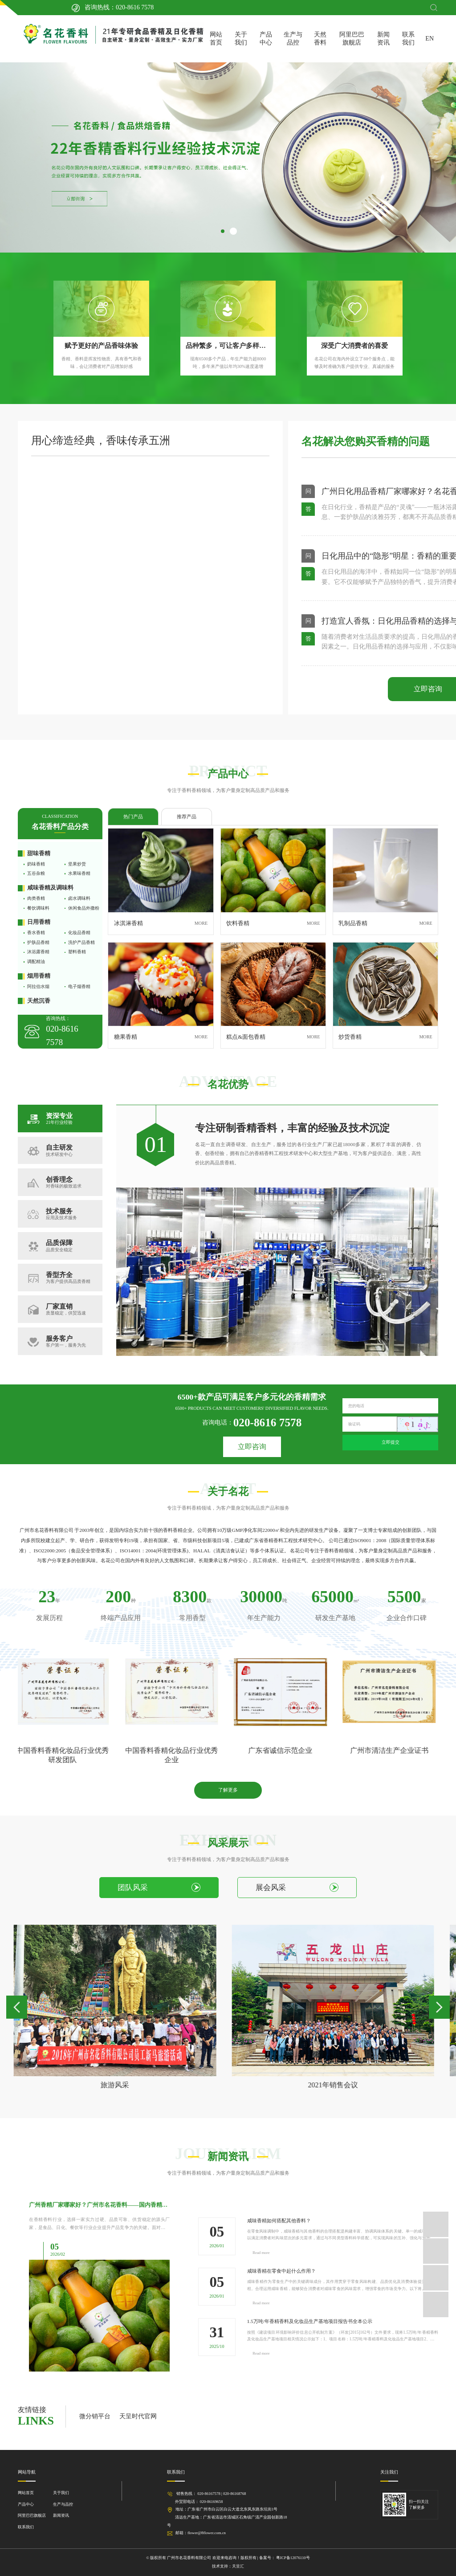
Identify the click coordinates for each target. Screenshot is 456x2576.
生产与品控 (293, 38)
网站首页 (216, 38)
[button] (222, 231)
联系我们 (408, 38)
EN (429, 38)
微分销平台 (94, 2416)
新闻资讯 (383, 38)
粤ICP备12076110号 (292, 2558)
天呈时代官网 (138, 2416)
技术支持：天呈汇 (228, 2566)
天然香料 (320, 38)
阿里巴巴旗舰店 (351, 38)
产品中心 (266, 38)
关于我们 (241, 38)
